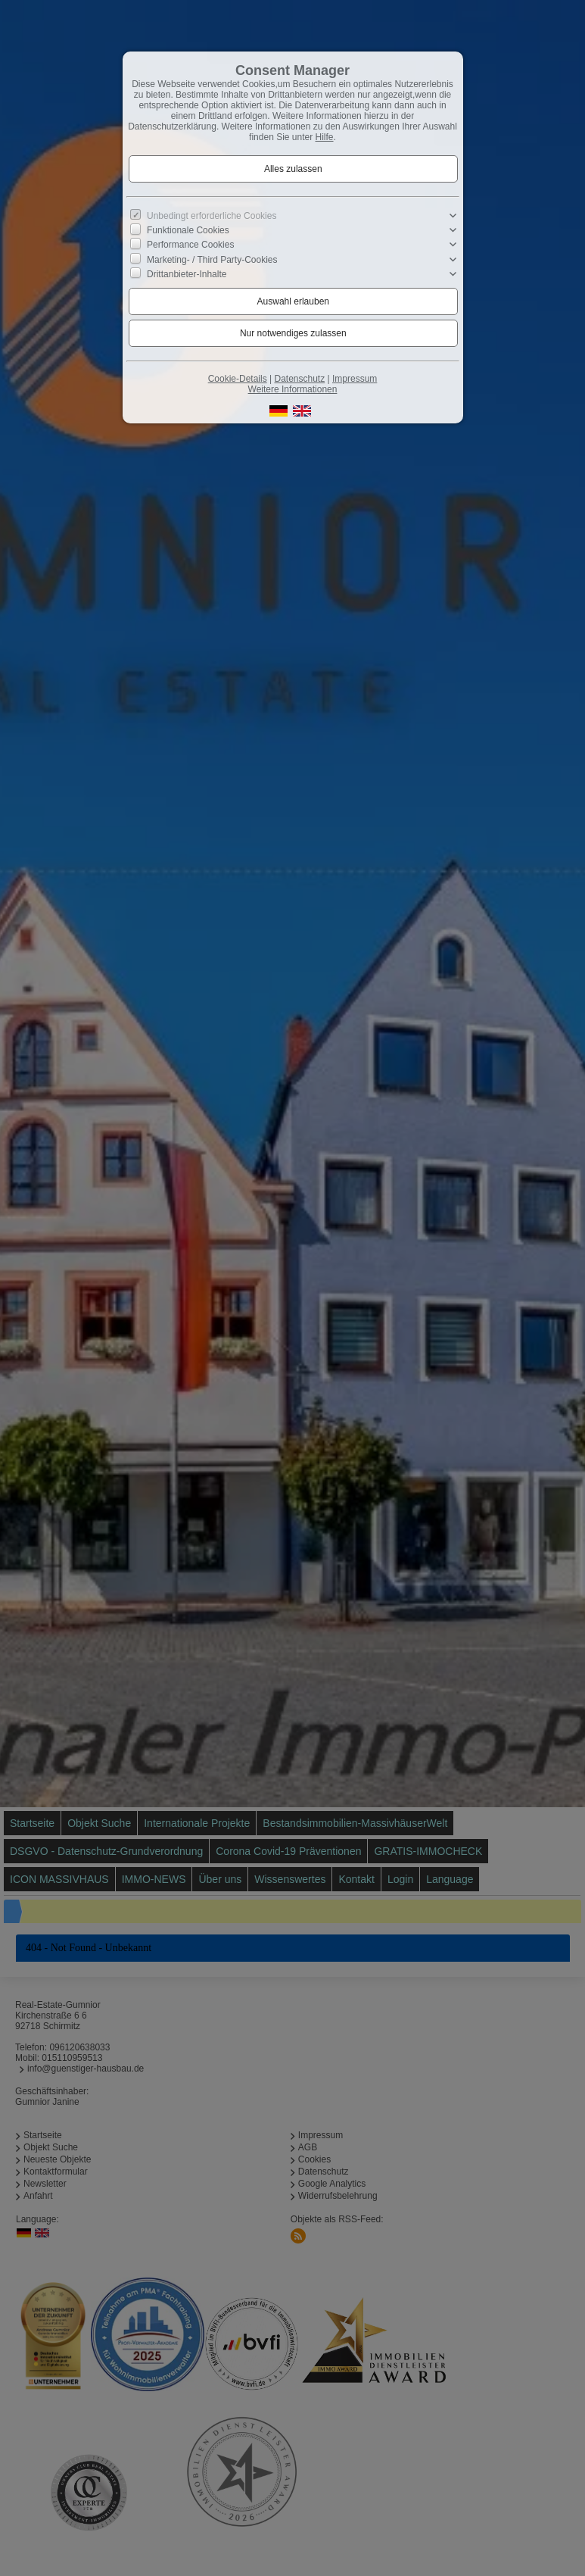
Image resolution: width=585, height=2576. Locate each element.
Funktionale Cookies (188, 230)
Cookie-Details (237, 378)
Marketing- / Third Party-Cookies (212, 259)
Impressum (354, 378)
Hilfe (325, 137)
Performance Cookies (190, 244)
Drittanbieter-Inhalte (186, 274)
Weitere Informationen (293, 389)
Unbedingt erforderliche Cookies (211, 216)
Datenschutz (299, 378)
